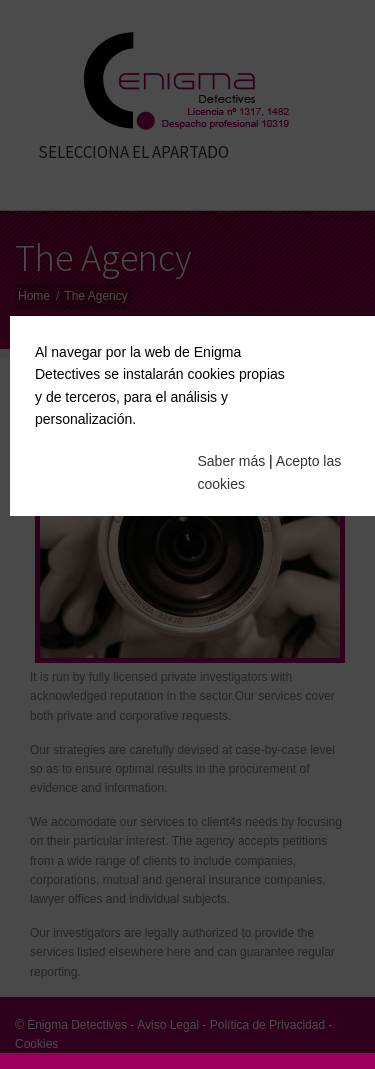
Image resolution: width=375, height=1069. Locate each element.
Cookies (36, 1044)
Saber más (232, 457)
